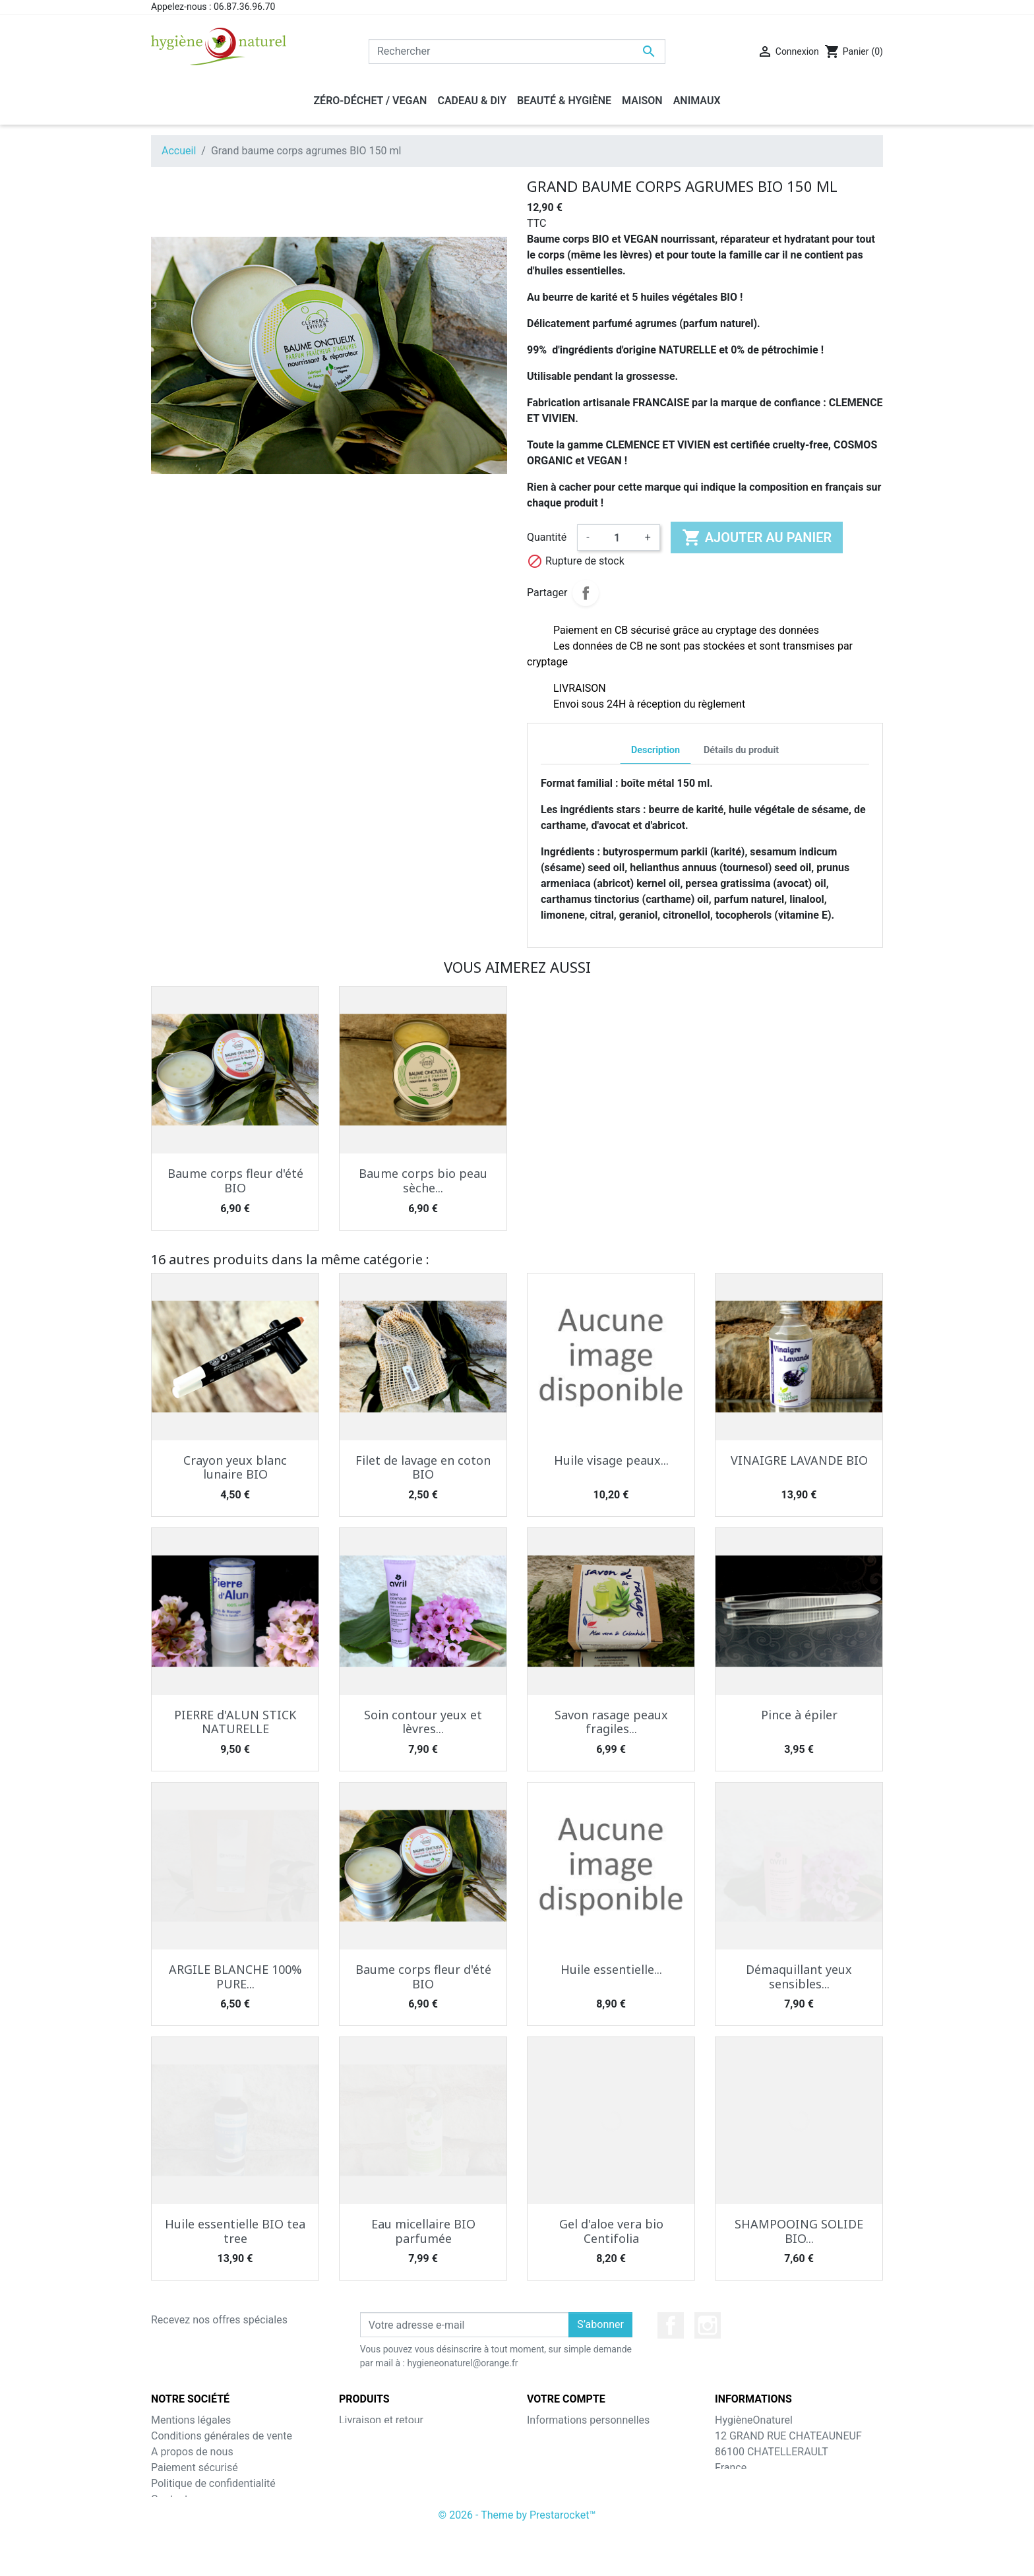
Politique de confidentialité (213, 2483)
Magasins (174, 2515)
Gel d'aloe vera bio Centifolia (611, 2231)
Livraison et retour (381, 2420)
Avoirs (541, 2451)
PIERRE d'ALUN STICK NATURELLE (235, 1722)
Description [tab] (655, 750)
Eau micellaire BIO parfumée (423, 2231)
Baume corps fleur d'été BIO (235, 1180)
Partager (585, 593)
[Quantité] (617, 537)
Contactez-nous (188, 2499)
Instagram (707, 2325)
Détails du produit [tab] (741, 750)
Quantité (546, 537)
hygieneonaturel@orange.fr (778, 2515)
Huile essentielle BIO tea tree (235, 2231)
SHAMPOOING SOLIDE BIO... (799, 2231)
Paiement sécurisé (194, 2467)
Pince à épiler (799, 1715)
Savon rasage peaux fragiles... (611, 1722)
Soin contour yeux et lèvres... (423, 1722)
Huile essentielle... (611, 1969)
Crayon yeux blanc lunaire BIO (235, 1467)
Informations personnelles (588, 2420)
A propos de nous (192, 2451)
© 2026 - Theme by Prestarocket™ (517, 2557)
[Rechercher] (517, 51)
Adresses (548, 2467)
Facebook (670, 2325)
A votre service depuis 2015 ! (218, 2531)
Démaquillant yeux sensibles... (799, 1976)
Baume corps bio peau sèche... (423, 1180)
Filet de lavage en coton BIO (423, 1467)
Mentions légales (191, 2420)
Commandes (557, 2436)
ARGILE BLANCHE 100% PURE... (235, 1976)
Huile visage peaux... (611, 1460)
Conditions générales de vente (221, 2436)
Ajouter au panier (757, 537)
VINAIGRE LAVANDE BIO (799, 1460)
